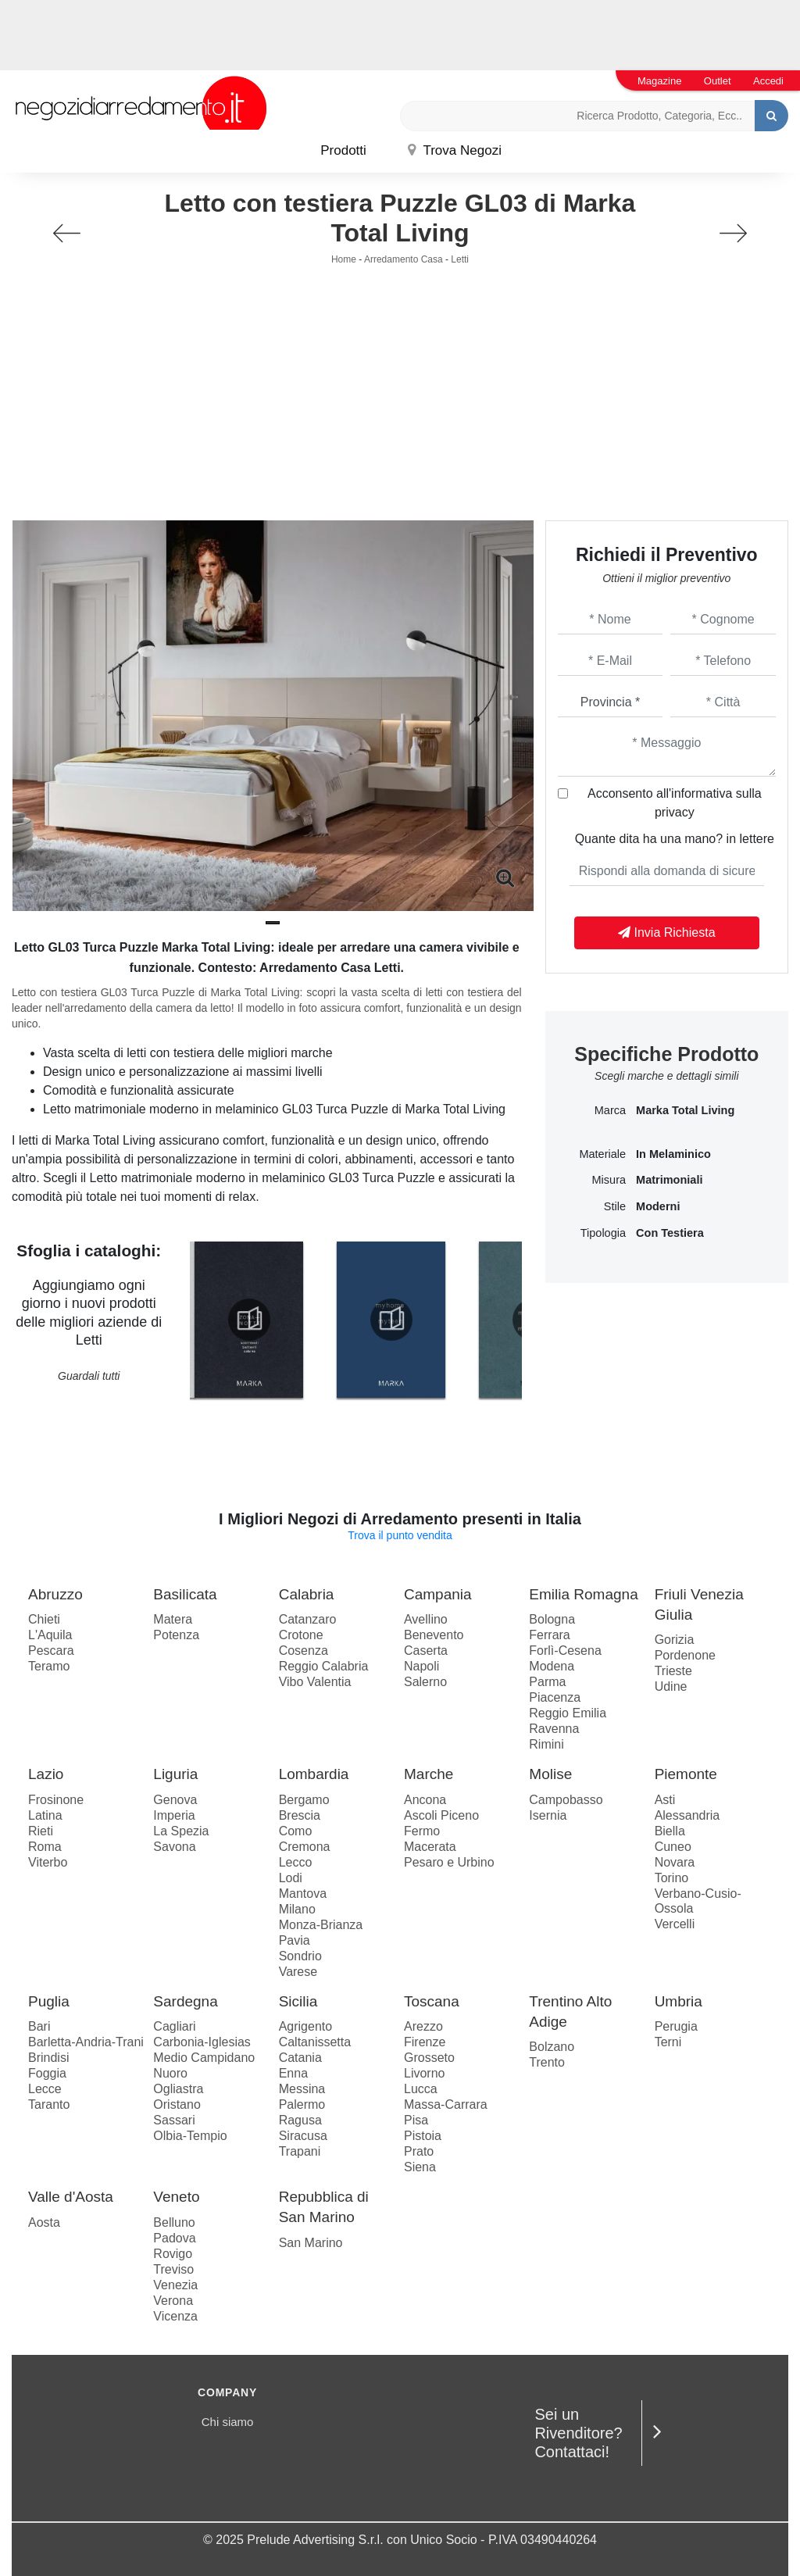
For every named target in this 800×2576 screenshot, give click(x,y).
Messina (302, 2088)
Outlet (717, 81)
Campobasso (565, 1799)
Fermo (422, 1831)
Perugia (676, 2026)
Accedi (768, 81)
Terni (668, 2042)
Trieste (673, 1670)
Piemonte (686, 1774)
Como (295, 1831)
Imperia (174, 1815)
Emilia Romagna (583, 1594)
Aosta (44, 2222)
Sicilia (298, 2001)
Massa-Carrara (446, 2104)
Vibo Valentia (315, 1681)
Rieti (40, 1831)
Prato (419, 2151)
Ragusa (300, 2120)
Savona (174, 1846)
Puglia (49, 2001)
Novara (675, 1862)
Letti (460, 259)
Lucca (421, 2088)
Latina (45, 1815)
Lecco (295, 1862)
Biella (670, 1831)
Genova (175, 1799)
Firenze (424, 2042)
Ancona (425, 1799)
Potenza (176, 1635)
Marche (428, 1774)
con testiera (670, 1233)
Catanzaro (308, 1619)
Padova (174, 2238)
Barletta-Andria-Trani (86, 2042)
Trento (547, 2062)
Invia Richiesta (667, 932)
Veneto (176, 2196)
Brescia (299, 1815)
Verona (173, 2300)
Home (343, 259)
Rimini (546, 1744)
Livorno (424, 2073)
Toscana (431, 2001)
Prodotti (343, 150)
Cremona (304, 1846)
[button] (273, 922)
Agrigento (306, 2026)
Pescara (51, 1650)
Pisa (416, 2120)
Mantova (303, 1893)
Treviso (173, 2269)
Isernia (547, 1815)
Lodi (290, 1878)
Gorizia (675, 1639)
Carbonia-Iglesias (202, 2042)
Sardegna (185, 2001)
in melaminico (673, 1154)
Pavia (294, 1940)
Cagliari (174, 2026)
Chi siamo (228, 2421)
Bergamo (304, 1799)
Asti (665, 1799)
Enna (293, 2073)
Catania (300, 2057)
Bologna (552, 1619)
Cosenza (303, 1650)
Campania (438, 1594)
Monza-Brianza (321, 1924)
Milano (297, 1909)
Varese (298, 1971)
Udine (671, 1686)
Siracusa (303, 2135)
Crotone (301, 1635)
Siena (420, 2167)
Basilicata (184, 1594)
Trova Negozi (455, 150)
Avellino (426, 1619)
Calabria (306, 1594)
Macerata (430, 1846)
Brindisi (48, 2057)
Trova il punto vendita (400, 1535)
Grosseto (429, 2057)
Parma (547, 1681)
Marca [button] (610, 1110)
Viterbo (47, 1862)
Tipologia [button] (603, 1233)
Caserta (426, 1650)
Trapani (300, 2151)
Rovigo (172, 2253)
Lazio (45, 1774)
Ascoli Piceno (441, 1815)
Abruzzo (55, 1594)
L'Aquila (50, 1635)
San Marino (311, 2242)
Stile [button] (615, 1206)
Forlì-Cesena (565, 1650)
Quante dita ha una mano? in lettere (674, 838)
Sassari (174, 2120)
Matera (172, 1619)
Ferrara (549, 1635)
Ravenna (554, 1728)
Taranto (49, 2104)
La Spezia (181, 1831)
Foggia (47, 2073)
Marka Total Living (685, 1110)
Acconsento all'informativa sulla (675, 803)
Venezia (175, 2285)
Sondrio (300, 1956)
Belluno (174, 2222)
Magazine (659, 81)
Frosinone (56, 1799)
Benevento (434, 1635)
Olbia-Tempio (190, 2135)
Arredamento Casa (403, 259)
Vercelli (675, 1924)
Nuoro (170, 2073)
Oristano (176, 2104)
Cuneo (673, 1846)
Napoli (421, 1666)
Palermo (302, 2104)
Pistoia (422, 2135)
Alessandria (687, 1815)
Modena (551, 1666)
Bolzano (551, 2046)
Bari (39, 2026)
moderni (658, 1206)
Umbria (678, 2001)
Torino (672, 1878)
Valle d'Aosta (70, 2196)
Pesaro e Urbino (449, 1862)
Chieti (44, 1619)
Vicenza (175, 2316)
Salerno (425, 1681)
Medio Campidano (204, 2057)
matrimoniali (669, 1180)
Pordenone (685, 1655)
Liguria (175, 1774)
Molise (550, 1774)
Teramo (49, 1666)
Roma (45, 1846)
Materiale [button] (602, 1154)
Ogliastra (178, 2088)
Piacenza (554, 1697)
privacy (675, 812)
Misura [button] (609, 1180)
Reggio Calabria (324, 1666)
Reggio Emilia (567, 1713)
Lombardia (314, 1774)
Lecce (45, 2088)
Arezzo (423, 2026)
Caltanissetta (315, 2042)
